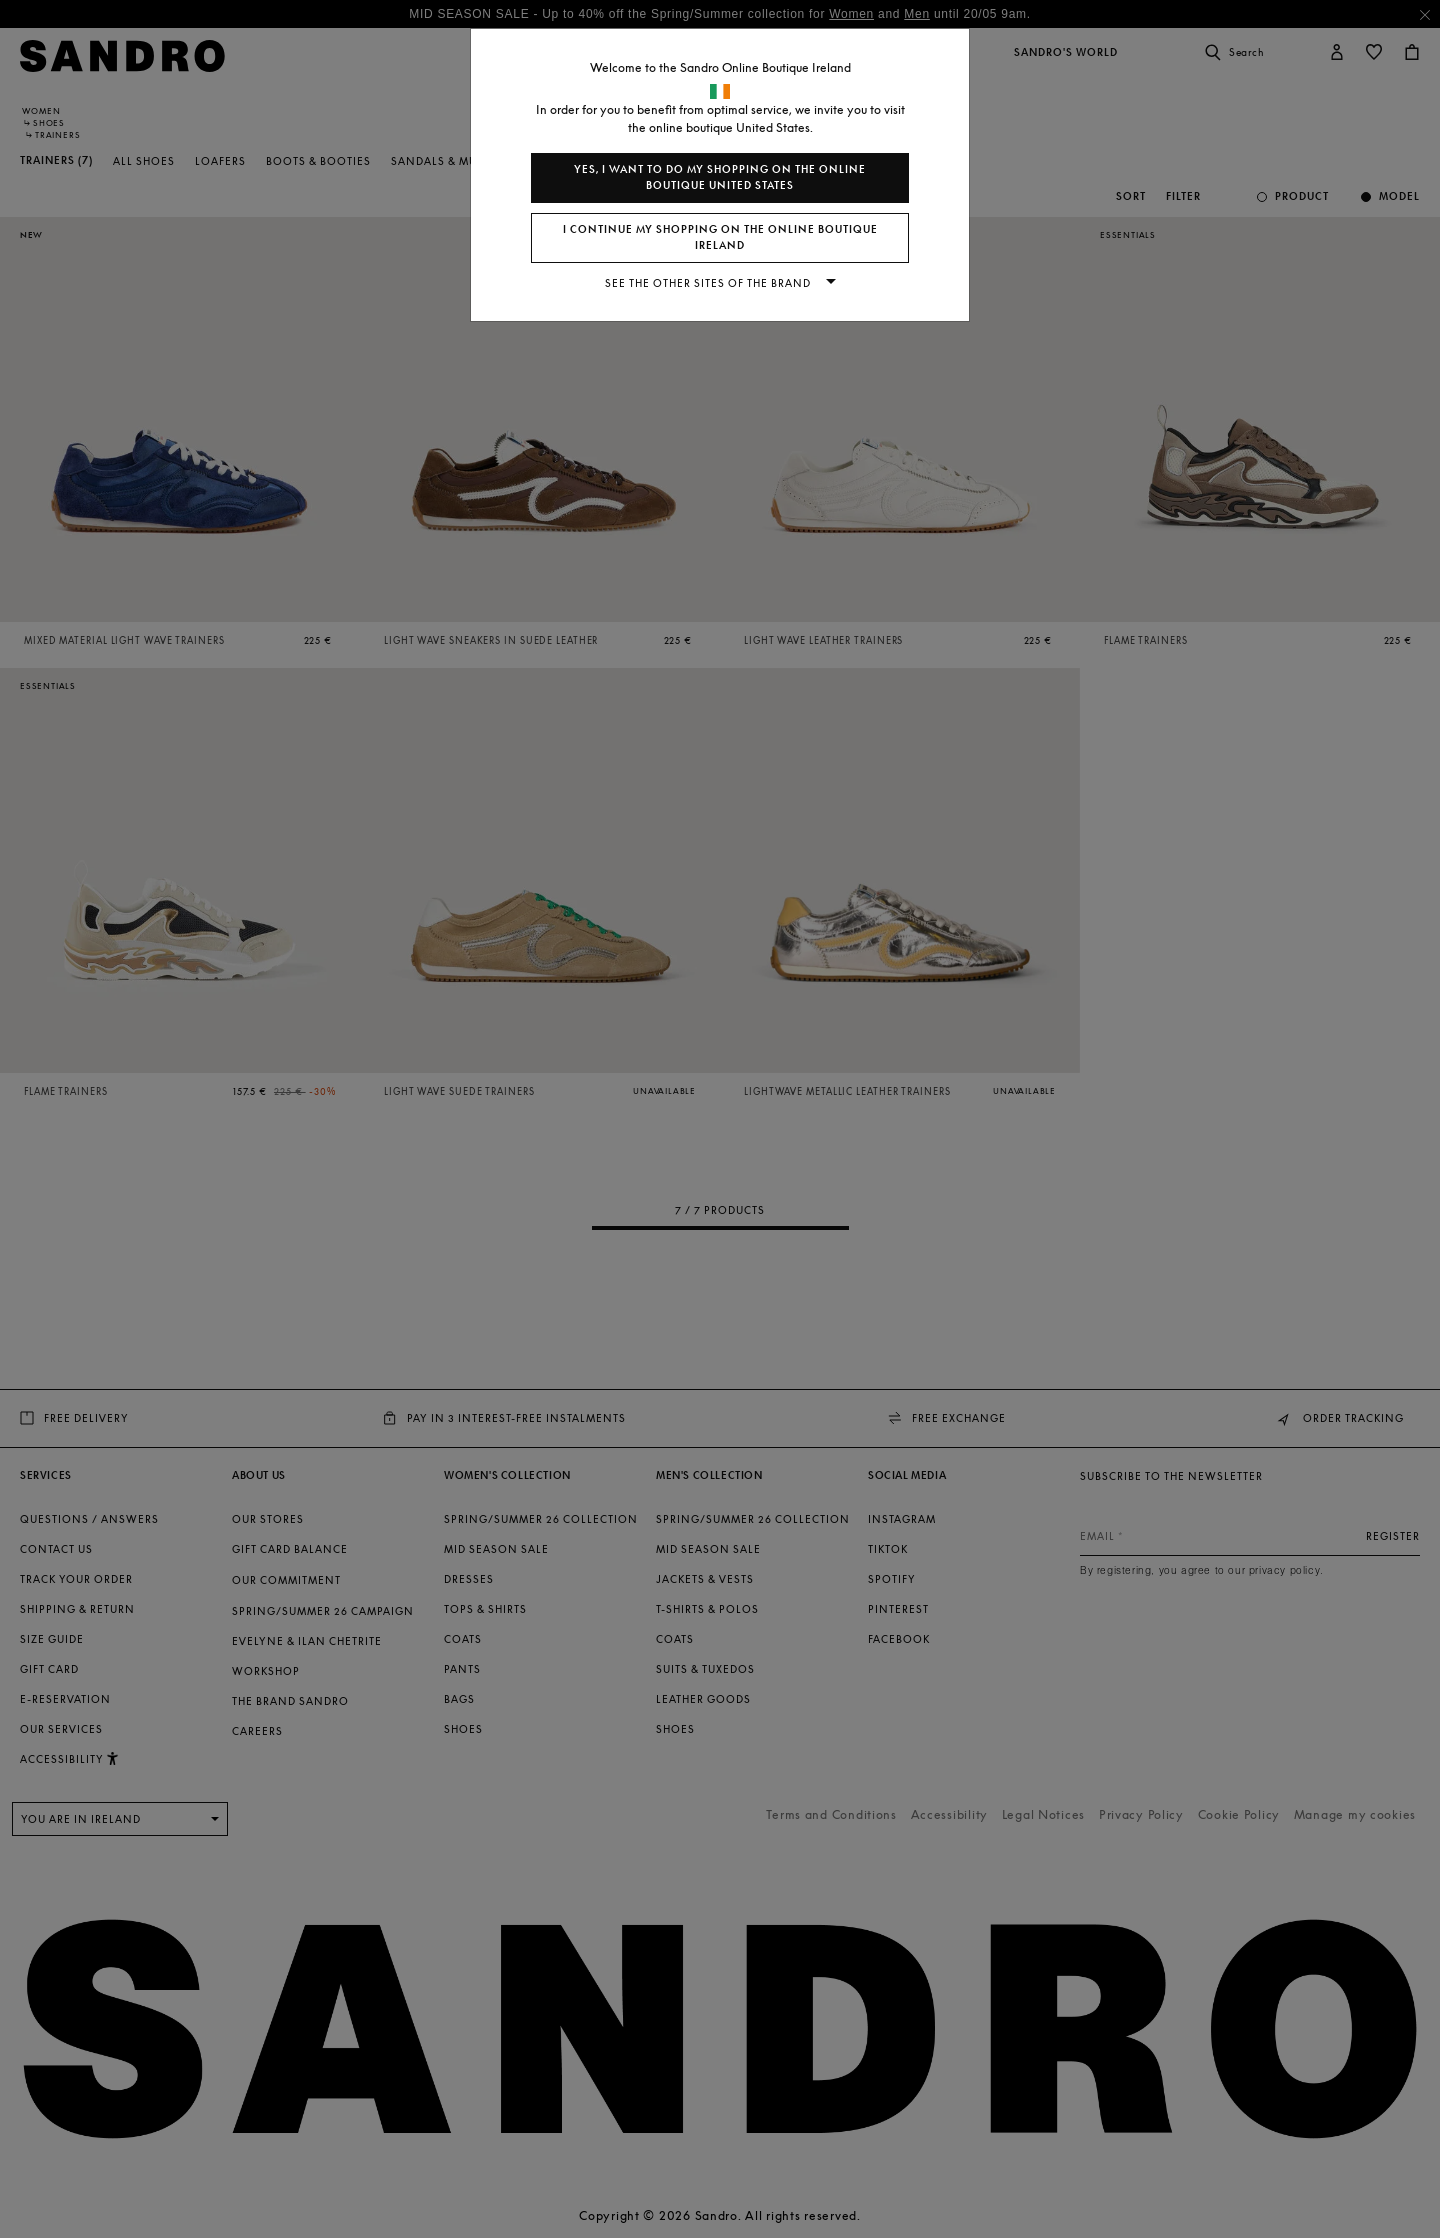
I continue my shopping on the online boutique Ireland (720, 237)
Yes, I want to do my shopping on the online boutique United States (720, 177)
